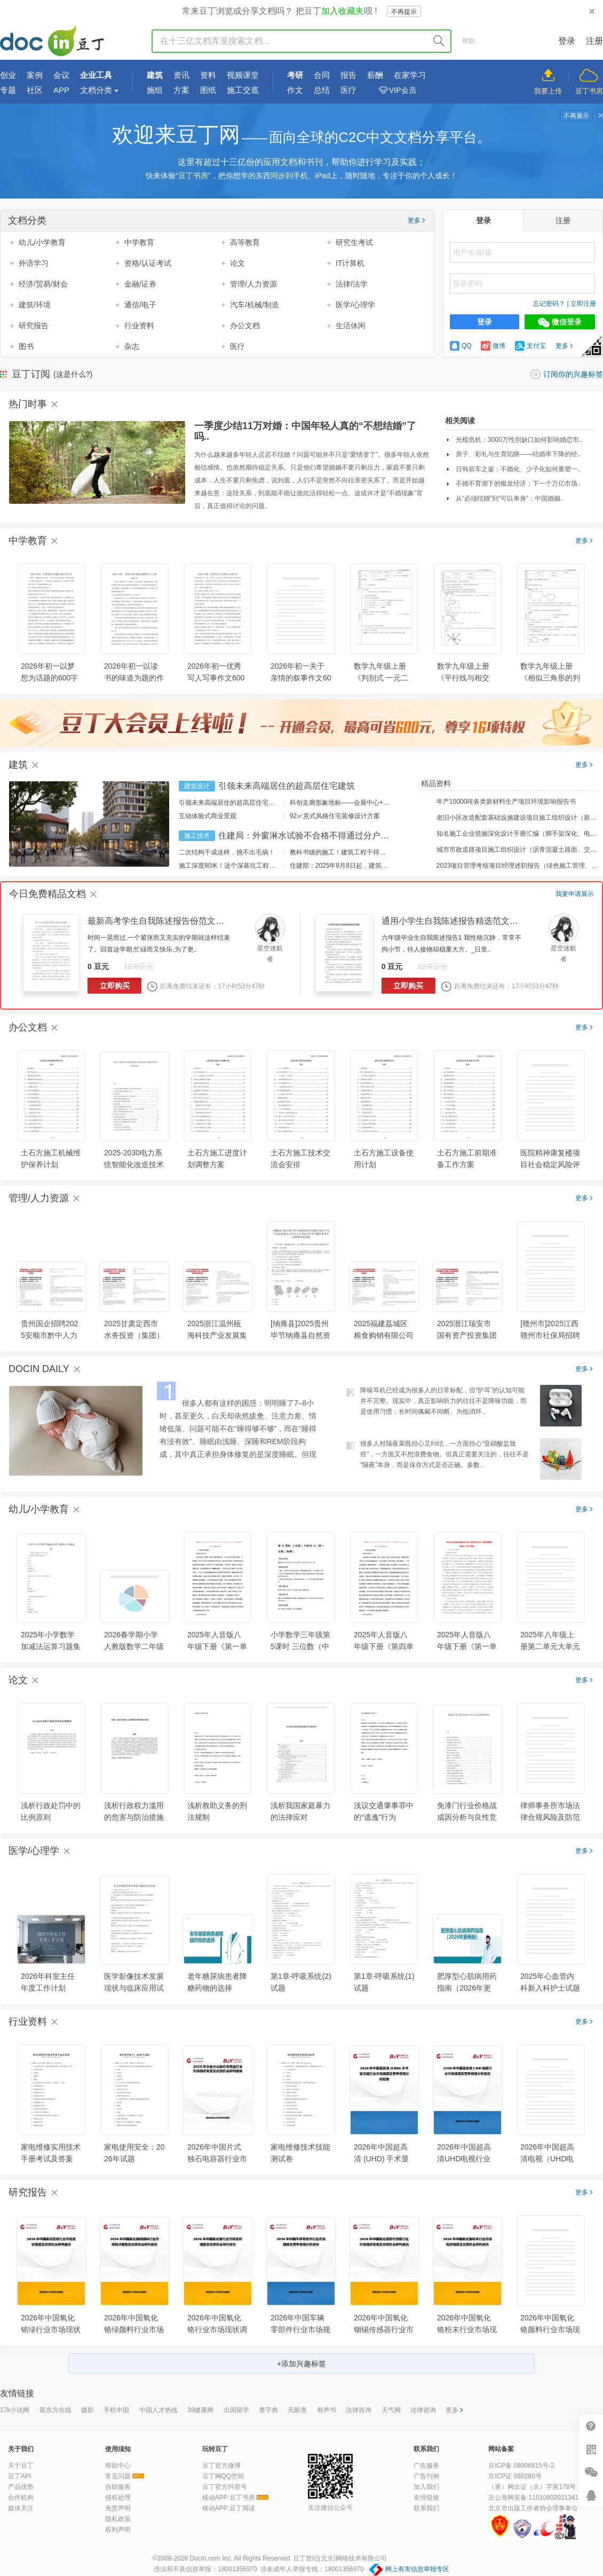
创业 (8, 75)
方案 (181, 89)
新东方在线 (55, 2410)
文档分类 (96, 89)
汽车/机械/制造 (254, 304)
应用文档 (280, 162)
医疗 (348, 89)
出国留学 (236, 2410)
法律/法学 (352, 284)
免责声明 (118, 2508)
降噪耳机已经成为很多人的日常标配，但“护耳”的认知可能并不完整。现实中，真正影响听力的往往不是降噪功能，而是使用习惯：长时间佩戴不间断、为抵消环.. (443, 1400)
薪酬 (375, 75)
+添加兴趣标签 (301, 2363)
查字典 (268, 2410)
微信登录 (560, 322)
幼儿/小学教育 (42, 242)
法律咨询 (358, 2410)
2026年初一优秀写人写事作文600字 (215, 678)
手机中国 (116, 2410)
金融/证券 (140, 284)
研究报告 (34, 325)
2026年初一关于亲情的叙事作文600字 (301, 678)
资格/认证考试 (147, 263)
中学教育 (139, 242)
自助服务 (118, 2487)
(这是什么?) (72, 374)
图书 (26, 346)
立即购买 (115, 985)
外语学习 (34, 263)
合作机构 (21, 2497)
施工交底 (243, 89)
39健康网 (200, 2410)
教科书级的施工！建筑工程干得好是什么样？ (354, 852)
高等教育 (245, 242)
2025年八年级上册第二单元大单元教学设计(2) (550, 1646)
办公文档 (245, 325)
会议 (61, 75)
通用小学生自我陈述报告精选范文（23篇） (463, 920)
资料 (208, 75)
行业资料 (139, 325)
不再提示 (404, 11)
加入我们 (426, 2487)
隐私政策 (118, 2519)
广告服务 (426, 2465)
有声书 (326, 2410)
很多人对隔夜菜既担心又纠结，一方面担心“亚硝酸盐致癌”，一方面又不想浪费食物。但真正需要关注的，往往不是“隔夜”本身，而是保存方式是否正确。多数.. (444, 1454)
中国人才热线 (158, 2410)
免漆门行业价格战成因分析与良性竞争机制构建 (467, 1817)
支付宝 (530, 346)
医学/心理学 (355, 304)
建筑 (155, 75)
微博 (493, 346)
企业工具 (96, 75)
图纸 (208, 89)
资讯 (181, 75)
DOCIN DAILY (39, 1369)
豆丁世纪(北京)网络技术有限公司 (340, 2558)
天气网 (391, 2410)
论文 (237, 263)
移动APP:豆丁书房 (228, 2497)
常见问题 (118, 2476)
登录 (566, 40)
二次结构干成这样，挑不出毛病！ (227, 852)
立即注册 (583, 303)
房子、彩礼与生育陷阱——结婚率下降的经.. (518, 454)
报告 (348, 75)
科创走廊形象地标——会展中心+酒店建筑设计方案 (362, 802)
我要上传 (548, 91)
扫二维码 (591, 2449)
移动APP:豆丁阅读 (228, 2508)
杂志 (131, 346)
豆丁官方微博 (221, 2465)
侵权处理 (118, 2497)
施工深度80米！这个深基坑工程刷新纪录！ (240, 865)
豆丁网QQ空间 (223, 2476)
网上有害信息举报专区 (417, 2569)
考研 (295, 75)
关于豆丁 (21, 2465)
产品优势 (21, 2487)
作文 (295, 89)
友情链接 (426, 2497)
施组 (155, 89)
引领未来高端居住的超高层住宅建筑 (286, 785)
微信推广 (591, 2472)
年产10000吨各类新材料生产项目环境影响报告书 (499, 801)
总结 (322, 89)
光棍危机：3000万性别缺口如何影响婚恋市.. (519, 439)
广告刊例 (426, 2476)
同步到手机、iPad (300, 175)
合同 (322, 75)
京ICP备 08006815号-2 (521, 2465)
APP (61, 89)
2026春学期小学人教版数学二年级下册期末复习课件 (134, 1646)
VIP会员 (402, 90)
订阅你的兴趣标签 (573, 374)
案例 (35, 75)
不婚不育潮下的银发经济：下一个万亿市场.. (518, 483)
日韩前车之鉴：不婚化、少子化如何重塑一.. (518, 469)
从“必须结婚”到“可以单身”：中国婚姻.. (510, 498)
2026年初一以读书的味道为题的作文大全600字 (134, 678)
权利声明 (118, 2529)
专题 (8, 89)
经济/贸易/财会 (43, 284)
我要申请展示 (575, 894)
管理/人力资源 (253, 284)
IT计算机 (350, 263)
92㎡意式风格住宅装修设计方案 (335, 816)
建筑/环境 (35, 304)
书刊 (314, 162)
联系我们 (426, 2508)
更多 (416, 220)
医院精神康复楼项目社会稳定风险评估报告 (550, 1164)
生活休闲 (351, 325)
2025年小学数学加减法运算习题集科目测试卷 (51, 1646)
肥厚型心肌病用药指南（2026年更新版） (467, 1988)
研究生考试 (354, 242)
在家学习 (410, 75)
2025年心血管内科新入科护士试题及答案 (550, 1988)
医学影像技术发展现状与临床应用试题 (134, 1988)
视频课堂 (243, 75)
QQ (461, 346)
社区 (35, 89)
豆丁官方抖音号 (224, 2487)
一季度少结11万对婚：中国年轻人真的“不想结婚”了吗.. (305, 431)
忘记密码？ (549, 303)
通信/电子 (140, 304)
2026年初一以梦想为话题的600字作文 (49, 678)
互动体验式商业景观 (207, 816)
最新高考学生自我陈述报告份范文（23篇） (169, 920)
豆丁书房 (589, 91)
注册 (594, 40)
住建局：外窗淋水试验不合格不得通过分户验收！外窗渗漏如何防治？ (350, 835)
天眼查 (297, 2410)
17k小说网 (14, 2410)
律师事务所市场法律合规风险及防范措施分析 (550, 1817)
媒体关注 (21, 2508)
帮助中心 (118, 2465)
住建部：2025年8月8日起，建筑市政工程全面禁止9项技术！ (376, 865)
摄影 (87, 2410)
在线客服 (591, 2495)
